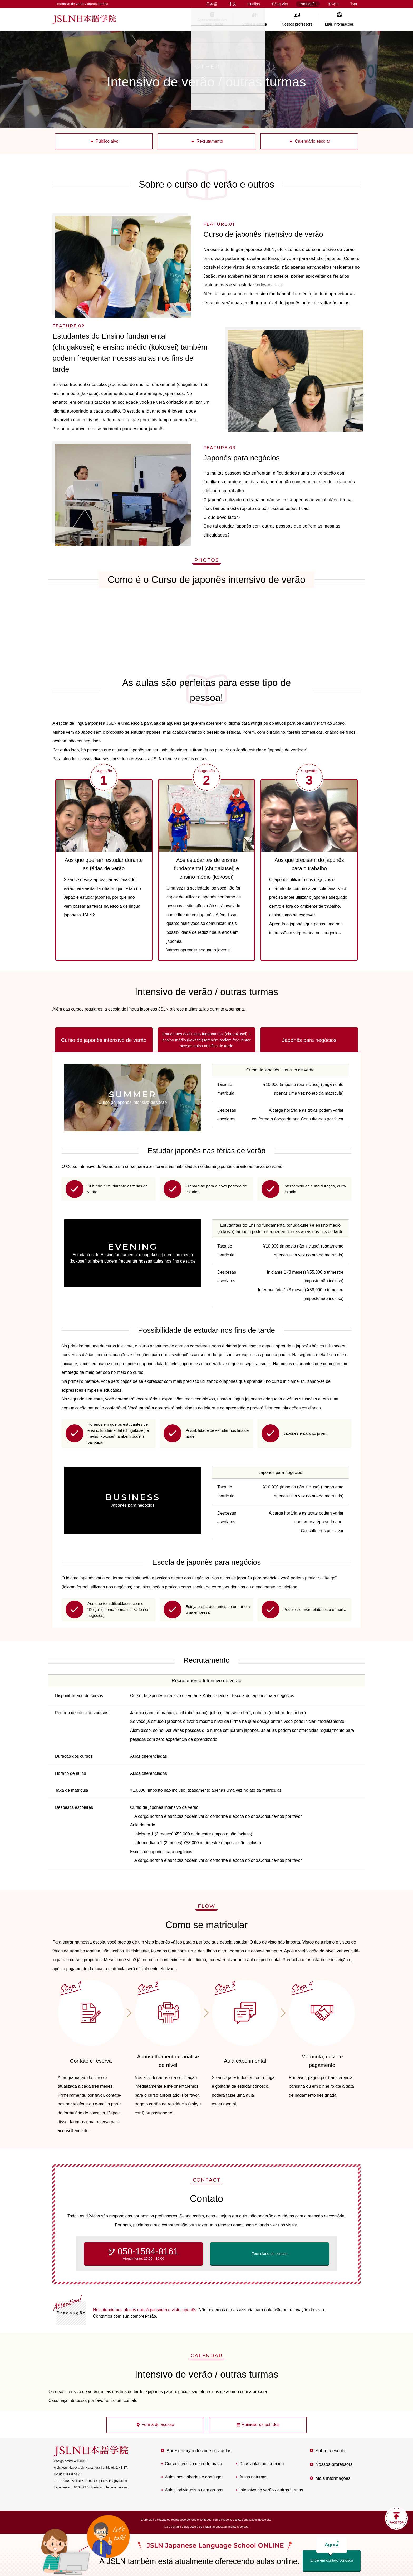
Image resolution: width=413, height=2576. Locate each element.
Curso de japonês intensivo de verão (104, 1040)
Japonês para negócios (309, 1040)
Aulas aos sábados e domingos (194, 2477)
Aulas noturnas (253, 2477)
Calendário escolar (312, 141)
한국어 (333, 4)
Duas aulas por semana (261, 2464)
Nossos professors (297, 24)
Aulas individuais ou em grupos (194, 2490)
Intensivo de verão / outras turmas (271, 2490)
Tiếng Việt (279, 4)
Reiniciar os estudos (260, 2424)
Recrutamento (209, 141)
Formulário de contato (269, 2253)
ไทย (354, 4)
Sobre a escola (254, 24)
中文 (232, 4)
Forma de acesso (157, 2424)
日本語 (211, 4)
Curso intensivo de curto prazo (193, 2464)
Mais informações (339, 24)
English (254, 4)
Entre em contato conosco (331, 2556)
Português (307, 4)
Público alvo (107, 141)
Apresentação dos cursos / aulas (212, 22)
